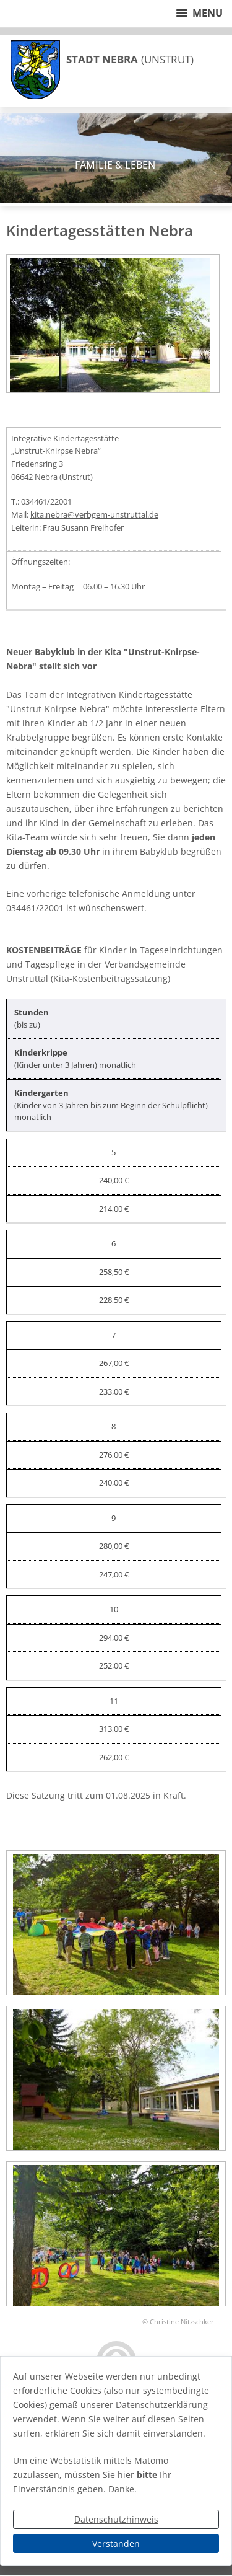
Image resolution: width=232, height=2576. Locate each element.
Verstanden (116, 2543)
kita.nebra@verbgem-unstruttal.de (94, 514)
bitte (147, 2475)
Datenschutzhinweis (116, 2519)
